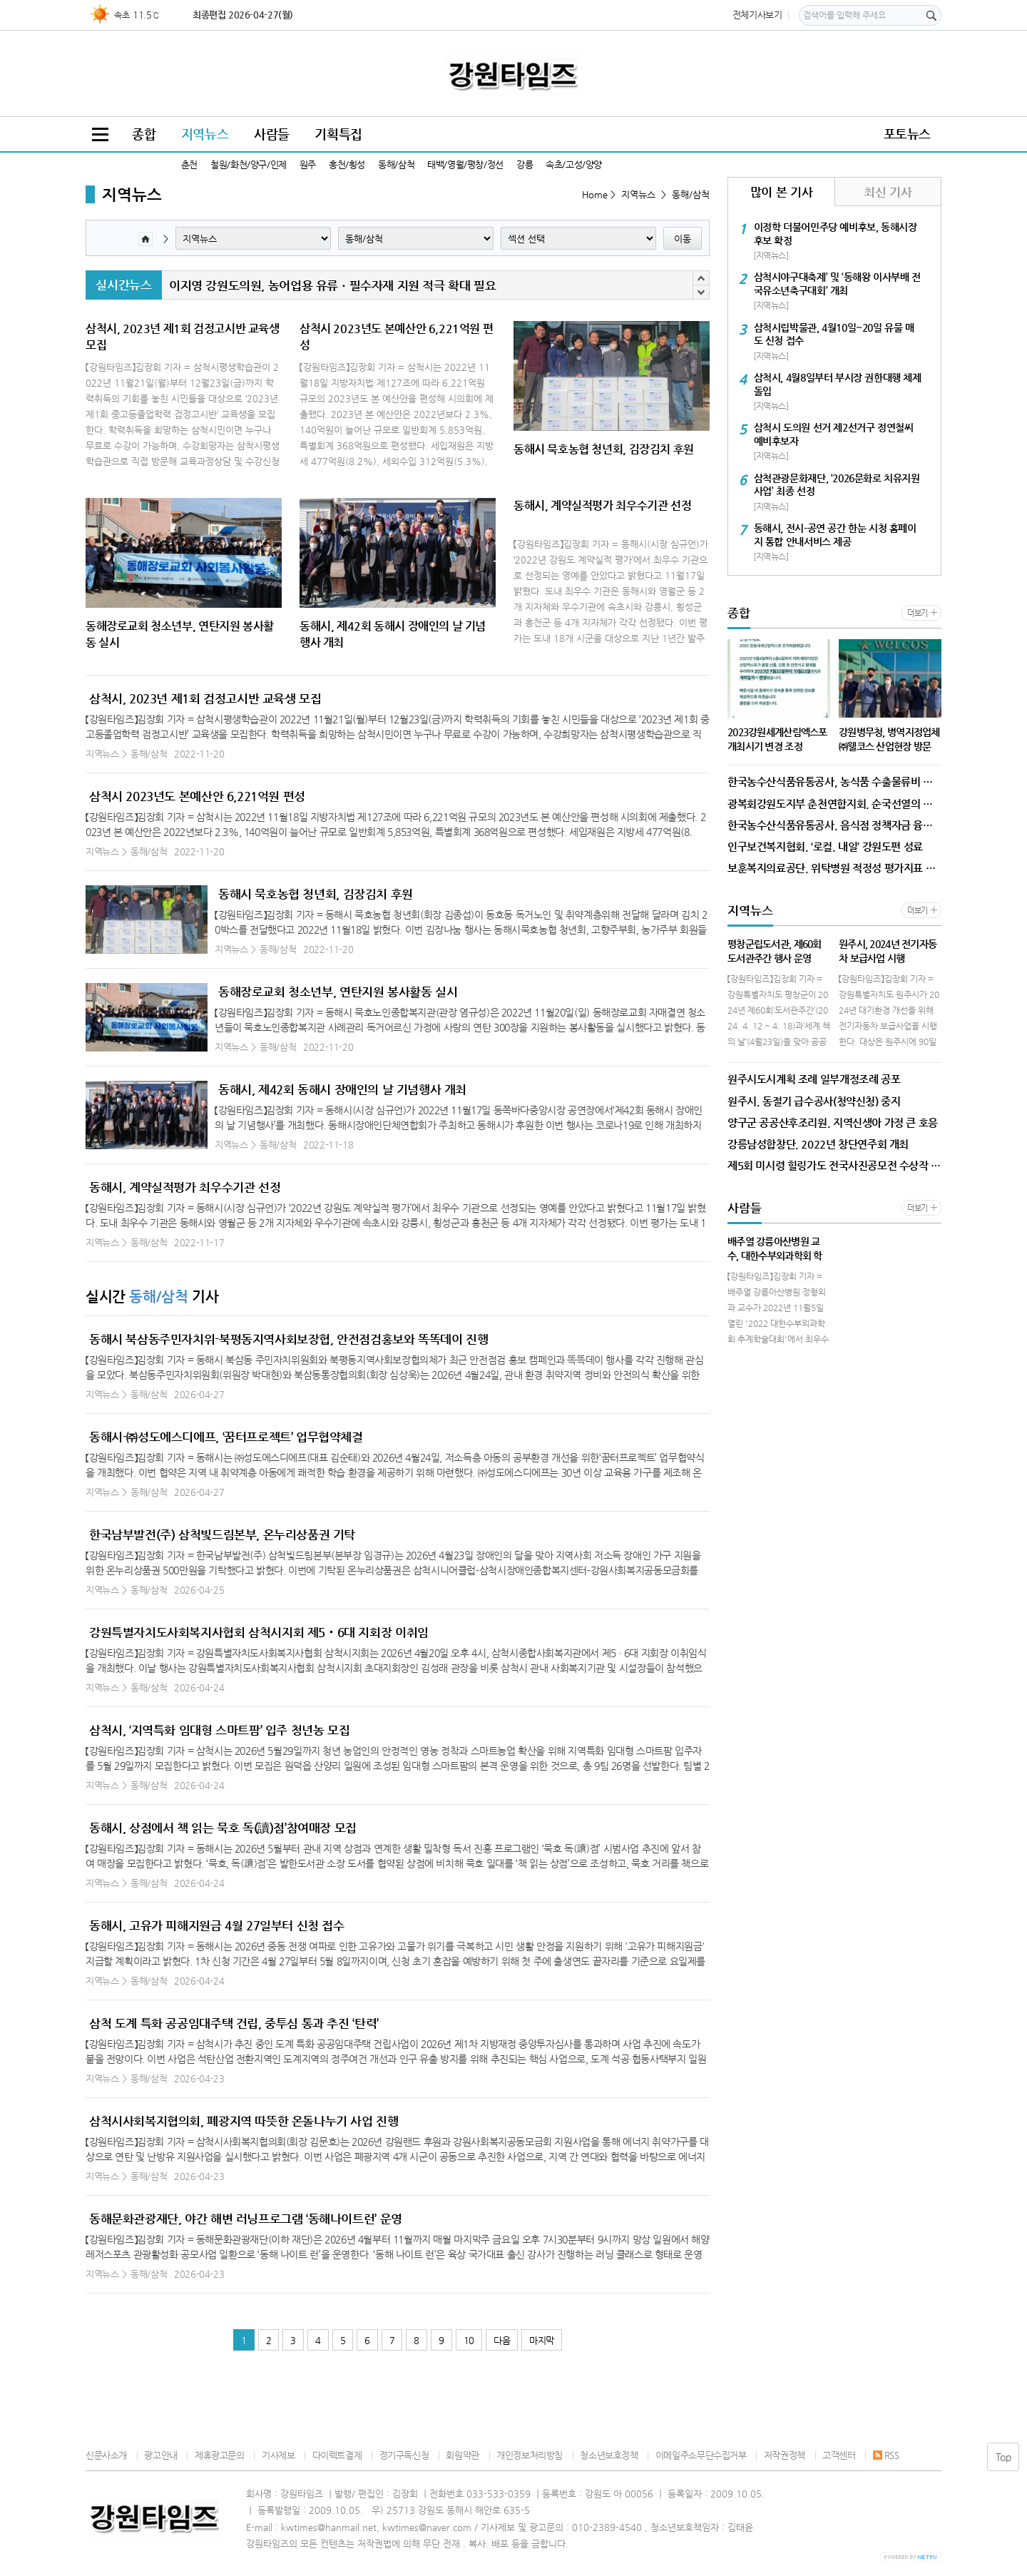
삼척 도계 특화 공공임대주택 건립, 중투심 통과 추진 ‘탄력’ (234, 2023)
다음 (502, 2340)
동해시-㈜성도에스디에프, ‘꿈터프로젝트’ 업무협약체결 (226, 1437)
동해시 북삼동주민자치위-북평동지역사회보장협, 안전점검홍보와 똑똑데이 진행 (288, 1339)
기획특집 (338, 133)
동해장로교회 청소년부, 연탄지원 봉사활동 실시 (337, 991)
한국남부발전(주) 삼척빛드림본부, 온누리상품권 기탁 (222, 1534)
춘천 (189, 164)
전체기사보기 (757, 14)
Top (1003, 2457)
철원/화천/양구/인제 (248, 164)
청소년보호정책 (609, 2455)
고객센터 (838, 2455)
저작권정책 (784, 2455)
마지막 (541, 2340)
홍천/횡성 (347, 164)
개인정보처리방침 (529, 2455)
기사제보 (278, 2455)
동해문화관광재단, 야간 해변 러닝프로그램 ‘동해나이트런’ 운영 (245, 2218)
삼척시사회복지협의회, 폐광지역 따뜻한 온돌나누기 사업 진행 (244, 2121)
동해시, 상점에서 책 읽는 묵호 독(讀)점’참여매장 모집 (223, 1828)
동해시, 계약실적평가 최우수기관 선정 (184, 1187)
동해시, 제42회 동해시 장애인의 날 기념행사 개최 (342, 1089)
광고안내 (160, 2455)
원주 (308, 164)
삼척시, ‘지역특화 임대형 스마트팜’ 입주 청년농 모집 (219, 1730)
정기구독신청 (404, 2455)
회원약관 (462, 2455)
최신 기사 (887, 192)
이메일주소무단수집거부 (701, 2455)
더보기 (917, 613)
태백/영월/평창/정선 (465, 164)
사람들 (272, 133)
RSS (886, 2455)
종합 (143, 133)
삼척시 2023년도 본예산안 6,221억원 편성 (197, 796)
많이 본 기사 (781, 192)
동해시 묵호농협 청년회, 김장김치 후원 (315, 894)
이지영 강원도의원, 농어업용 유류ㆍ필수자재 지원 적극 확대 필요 (332, 285)
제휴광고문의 (220, 2455)
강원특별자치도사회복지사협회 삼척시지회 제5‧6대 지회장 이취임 (259, 1632)
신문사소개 (106, 2455)
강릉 (524, 164)
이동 (682, 238)
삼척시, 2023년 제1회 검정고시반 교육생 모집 (205, 698)
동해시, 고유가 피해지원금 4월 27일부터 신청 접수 (216, 1925)
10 (469, 2340)
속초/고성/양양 (574, 164)
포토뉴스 (907, 133)
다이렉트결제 (337, 2455)
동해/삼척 (396, 164)
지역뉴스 (204, 133)
